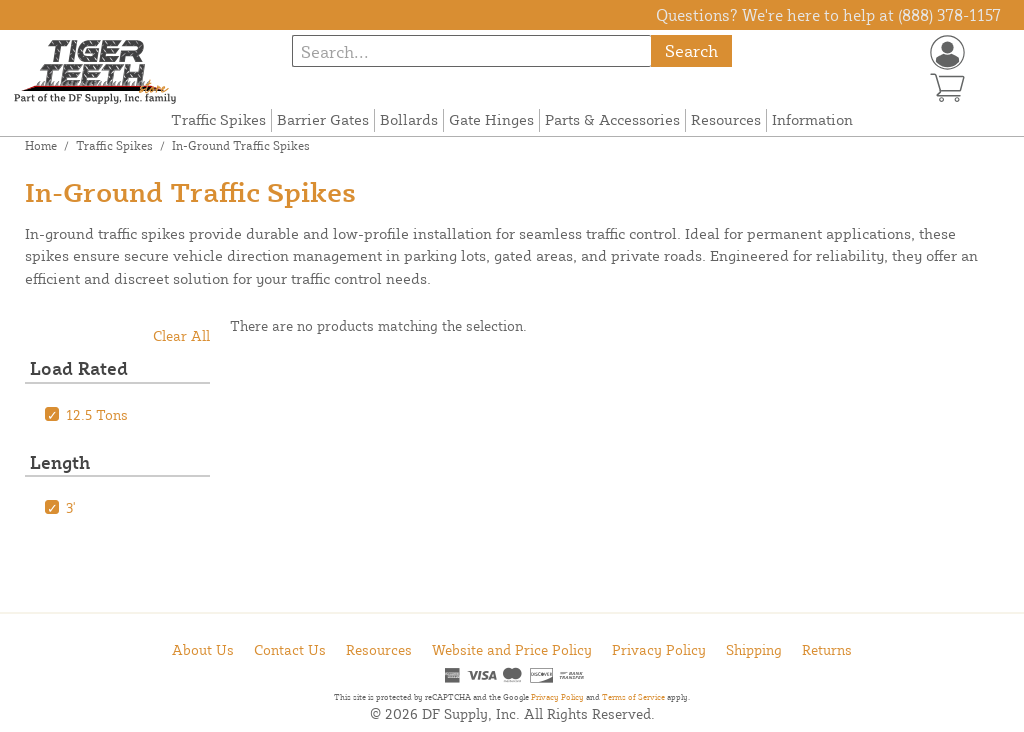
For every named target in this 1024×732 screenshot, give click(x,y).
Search (691, 50)
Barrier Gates (323, 119)
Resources (726, 119)
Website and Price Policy (512, 649)
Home (41, 145)
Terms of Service (633, 697)
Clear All (181, 335)
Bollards (409, 119)
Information (812, 119)
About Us (203, 649)
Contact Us (290, 649)
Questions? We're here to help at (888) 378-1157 (828, 15)
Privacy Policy (659, 649)
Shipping (754, 649)
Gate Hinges (491, 119)
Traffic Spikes (218, 119)
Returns (827, 649)
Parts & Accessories (612, 119)
